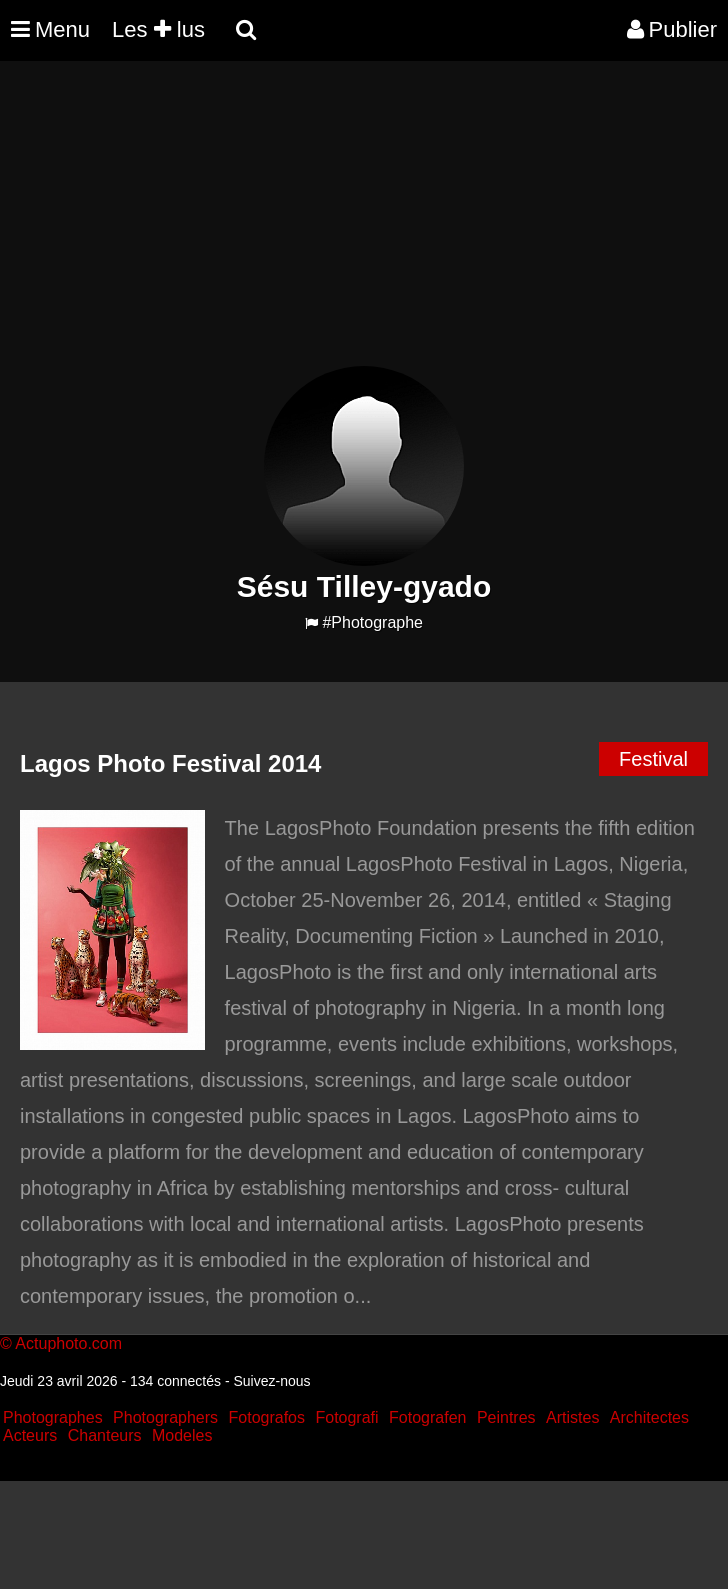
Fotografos (267, 1417)
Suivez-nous (271, 1381)
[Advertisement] (364, 226)
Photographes (53, 1417)
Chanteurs (105, 1435)
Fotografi (346, 1417)
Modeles (182, 1435)
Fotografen (427, 1417)
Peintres (506, 1417)
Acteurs (30, 1435)
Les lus (158, 29)
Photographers (165, 1417)
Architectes (649, 1417)
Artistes (572, 1417)
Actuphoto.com (68, 1343)
